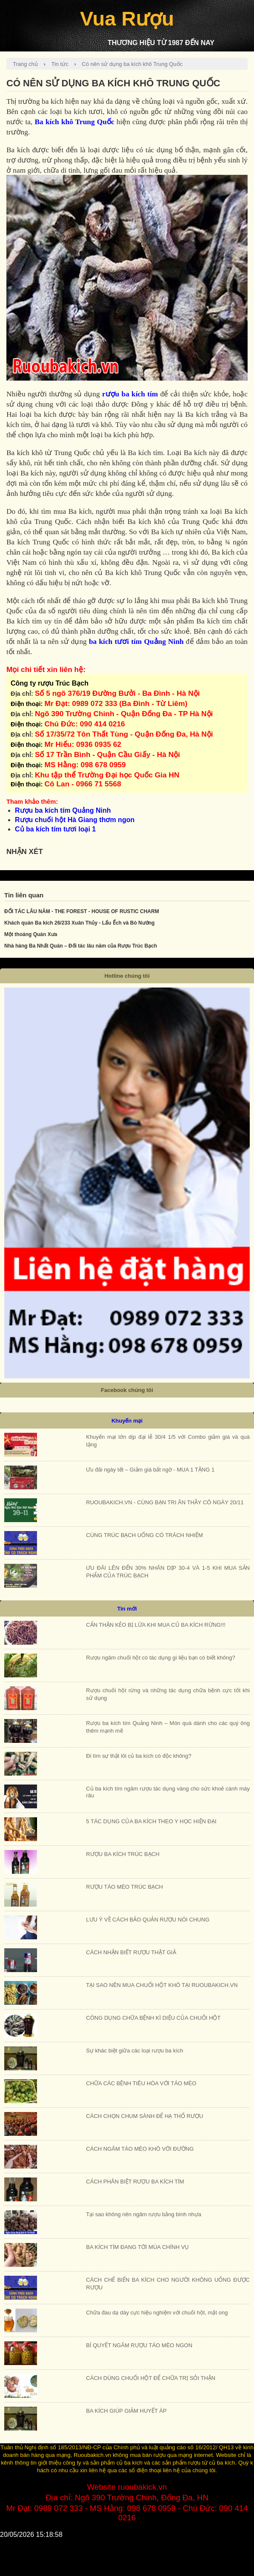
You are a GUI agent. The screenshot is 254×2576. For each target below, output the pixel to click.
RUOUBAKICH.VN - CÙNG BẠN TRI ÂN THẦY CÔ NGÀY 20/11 (164, 1502)
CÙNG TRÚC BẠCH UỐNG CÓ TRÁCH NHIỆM (144, 1535)
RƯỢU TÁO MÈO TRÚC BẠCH (124, 1887)
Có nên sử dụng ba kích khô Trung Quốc (132, 64)
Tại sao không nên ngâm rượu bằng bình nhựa (143, 2214)
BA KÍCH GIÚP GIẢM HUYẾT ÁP (126, 2411)
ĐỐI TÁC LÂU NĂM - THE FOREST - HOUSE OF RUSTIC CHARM (81, 911)
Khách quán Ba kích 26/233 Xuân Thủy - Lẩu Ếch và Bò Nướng (79, 923)
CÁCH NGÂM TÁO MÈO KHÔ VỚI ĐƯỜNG (140, 2149)
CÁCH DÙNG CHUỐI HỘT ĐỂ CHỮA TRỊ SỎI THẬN (150, 2378)
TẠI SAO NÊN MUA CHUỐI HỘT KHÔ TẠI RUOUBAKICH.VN (161, 1985)
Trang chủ (25, 64)
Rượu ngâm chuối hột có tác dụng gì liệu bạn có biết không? (160, 1657)
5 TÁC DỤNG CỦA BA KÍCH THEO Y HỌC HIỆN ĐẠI (151, 1821)
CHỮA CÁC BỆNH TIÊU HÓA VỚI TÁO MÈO (141, 2083)
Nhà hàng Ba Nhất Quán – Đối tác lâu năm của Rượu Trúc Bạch (80, 946)
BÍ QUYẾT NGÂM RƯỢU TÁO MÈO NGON (139, 2345)
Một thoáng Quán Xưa (30, 934)
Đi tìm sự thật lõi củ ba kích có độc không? (138, 1756)
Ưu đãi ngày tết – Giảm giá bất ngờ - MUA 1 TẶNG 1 (150, 1469)
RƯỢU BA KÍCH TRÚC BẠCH (122, 1854)
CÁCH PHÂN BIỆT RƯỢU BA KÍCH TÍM (135, 2181)
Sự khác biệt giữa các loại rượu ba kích (134, 2050)
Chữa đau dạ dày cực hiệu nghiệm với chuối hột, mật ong (157, 2312)
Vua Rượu (127, 18)
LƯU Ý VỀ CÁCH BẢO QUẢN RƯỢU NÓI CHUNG (147, 1919)
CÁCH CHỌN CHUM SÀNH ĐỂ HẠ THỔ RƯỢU (144, 2116)
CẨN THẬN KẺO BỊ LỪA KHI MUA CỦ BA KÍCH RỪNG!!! (155, 1625)
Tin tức (59, 64)
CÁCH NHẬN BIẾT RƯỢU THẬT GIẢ (131, 1952)
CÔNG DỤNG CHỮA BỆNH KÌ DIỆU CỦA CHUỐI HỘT (153, 2018)
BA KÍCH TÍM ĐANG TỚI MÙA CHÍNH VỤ (137, 2247)
